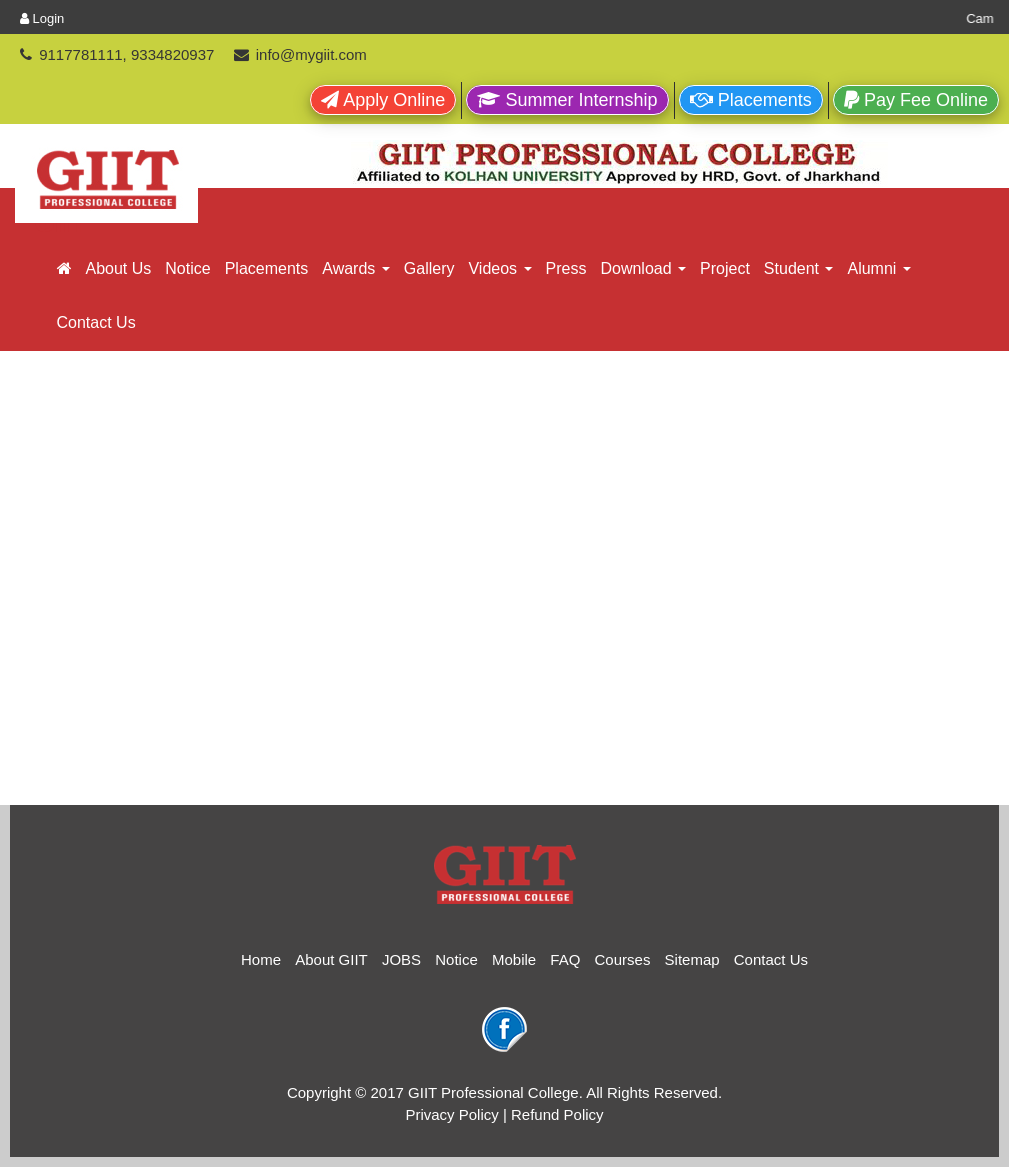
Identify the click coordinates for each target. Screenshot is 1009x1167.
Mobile (514, 959)
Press (566, 268)
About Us (119, 268)
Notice (187, 268)
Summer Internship (567, 100)
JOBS (401, 959)
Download (643, 268)
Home (261, 959)
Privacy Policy (451, 1114)
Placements (751, 100)
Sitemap (692, 959)
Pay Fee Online (916, 100)
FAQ (565, 959)
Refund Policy (557, 1114)
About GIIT (331, 959)
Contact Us (96, 322)
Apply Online (383, 100)
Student (799, 268)
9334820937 (172, 54)
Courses (623, 959)
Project (725, 268)
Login (42, 18)
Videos (499, 268)
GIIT (61, 223)
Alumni (878, 268)
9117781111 (80, 54)
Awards (356, 268)
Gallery (429, 268)
